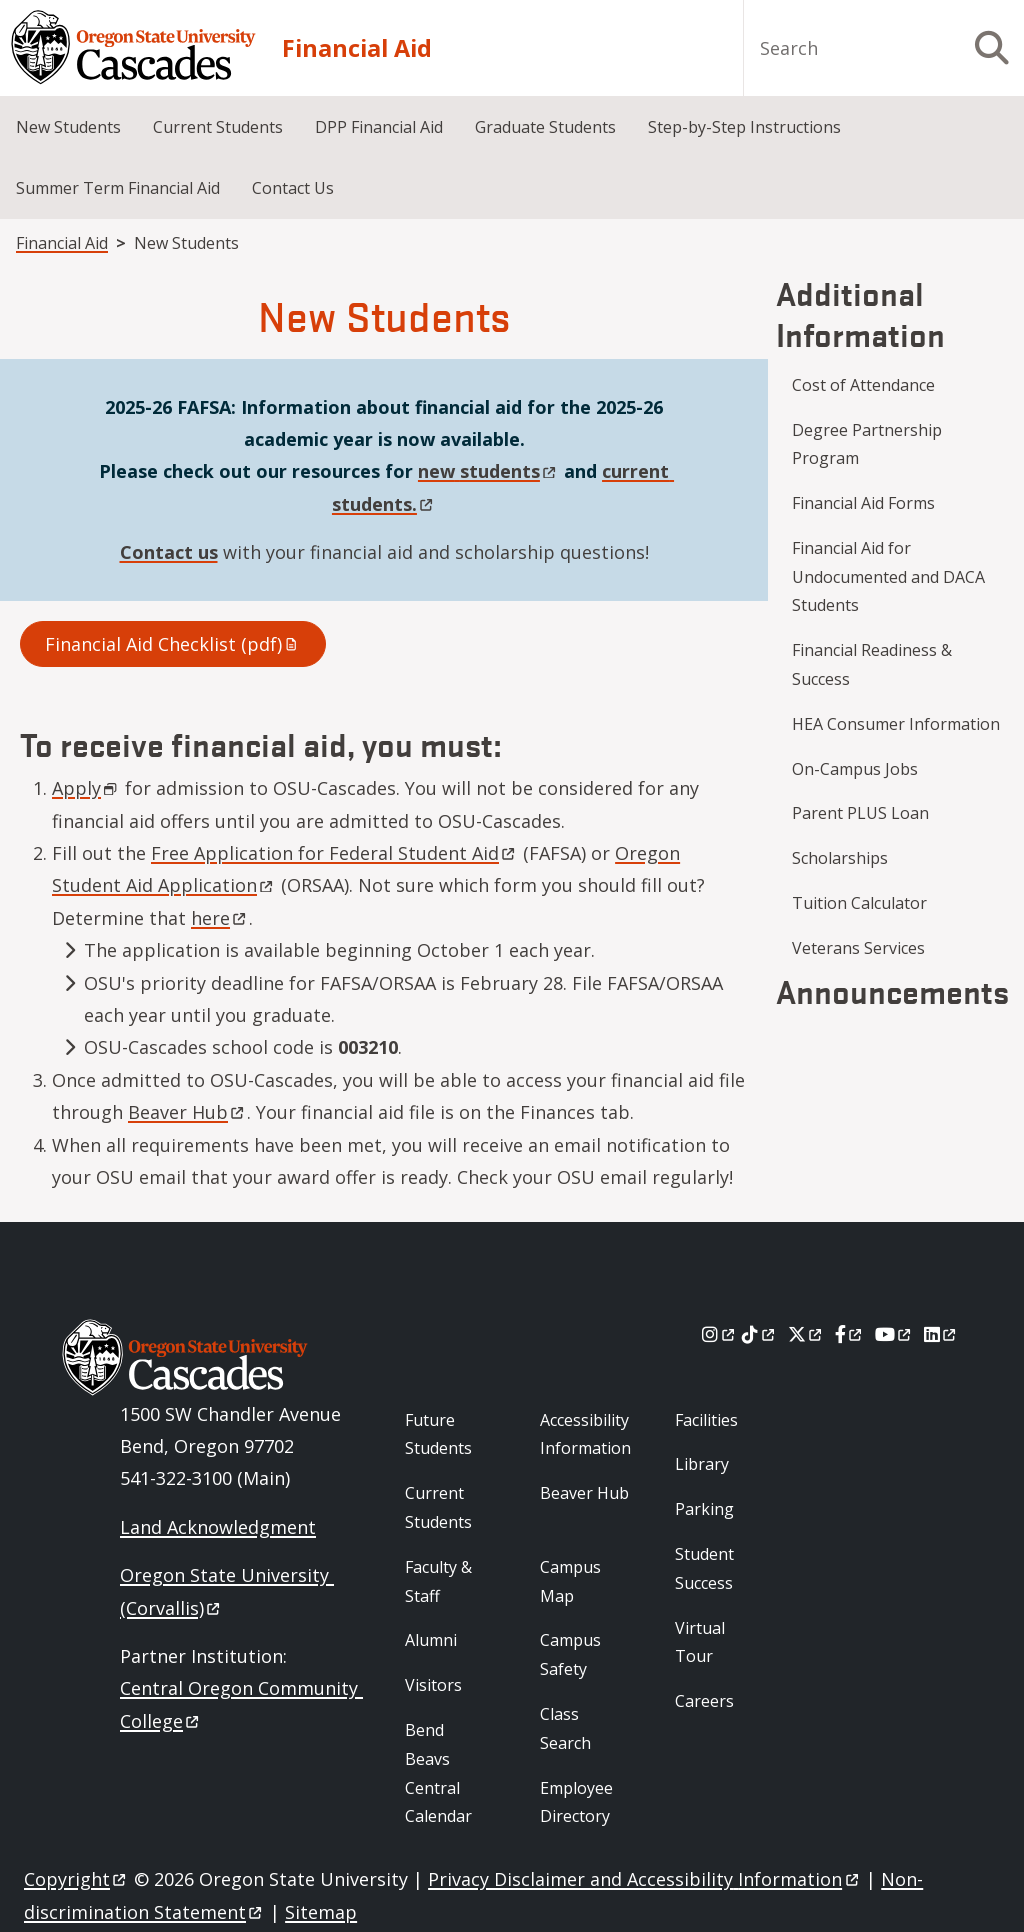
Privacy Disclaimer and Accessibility (644, 1879)
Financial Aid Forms (863, 503)
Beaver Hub (584, 1493)
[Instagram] (719, 1334)
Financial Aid (357, 48)
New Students (68, 127)
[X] (806, 1334)
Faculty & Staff (438, 1581)
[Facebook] (850, 1334)
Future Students (438, 1434)
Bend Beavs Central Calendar (438, 1773)
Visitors (433, 1685)
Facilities (706, 1420)
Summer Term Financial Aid (118, 188)
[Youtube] (894, 1334)
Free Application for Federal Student (334, 853)
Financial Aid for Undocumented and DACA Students (888, 577)
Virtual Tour (700, 1642)
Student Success (704, 1568)
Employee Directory (576, 1802)
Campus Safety (570, 1654)
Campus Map (570, 1581)
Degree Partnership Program (867, 444)
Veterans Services (858, 948)
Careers (704, 1701)
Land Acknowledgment (218, 1527)
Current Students (218, 127)
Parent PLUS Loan (860, 813)
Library (702, 1464)
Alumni (431, 1640)
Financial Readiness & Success (872, 664)
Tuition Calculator (859, 903)
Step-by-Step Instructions (744, 127)
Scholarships (840, 858)
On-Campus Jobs (855, 769)
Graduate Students (545, 127)
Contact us (169, 552)
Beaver (187, 1112)
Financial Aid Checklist (173, 644)
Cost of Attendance (863, 385)
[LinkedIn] (941, 1334)
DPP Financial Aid (379, 127)
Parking (704, 1509)
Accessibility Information (585, 1434)
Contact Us (293, 188)
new (488, 471)
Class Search (565, 1728)
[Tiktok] (759, 1334)
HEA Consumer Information (896, 724)
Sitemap (321, 1912)
